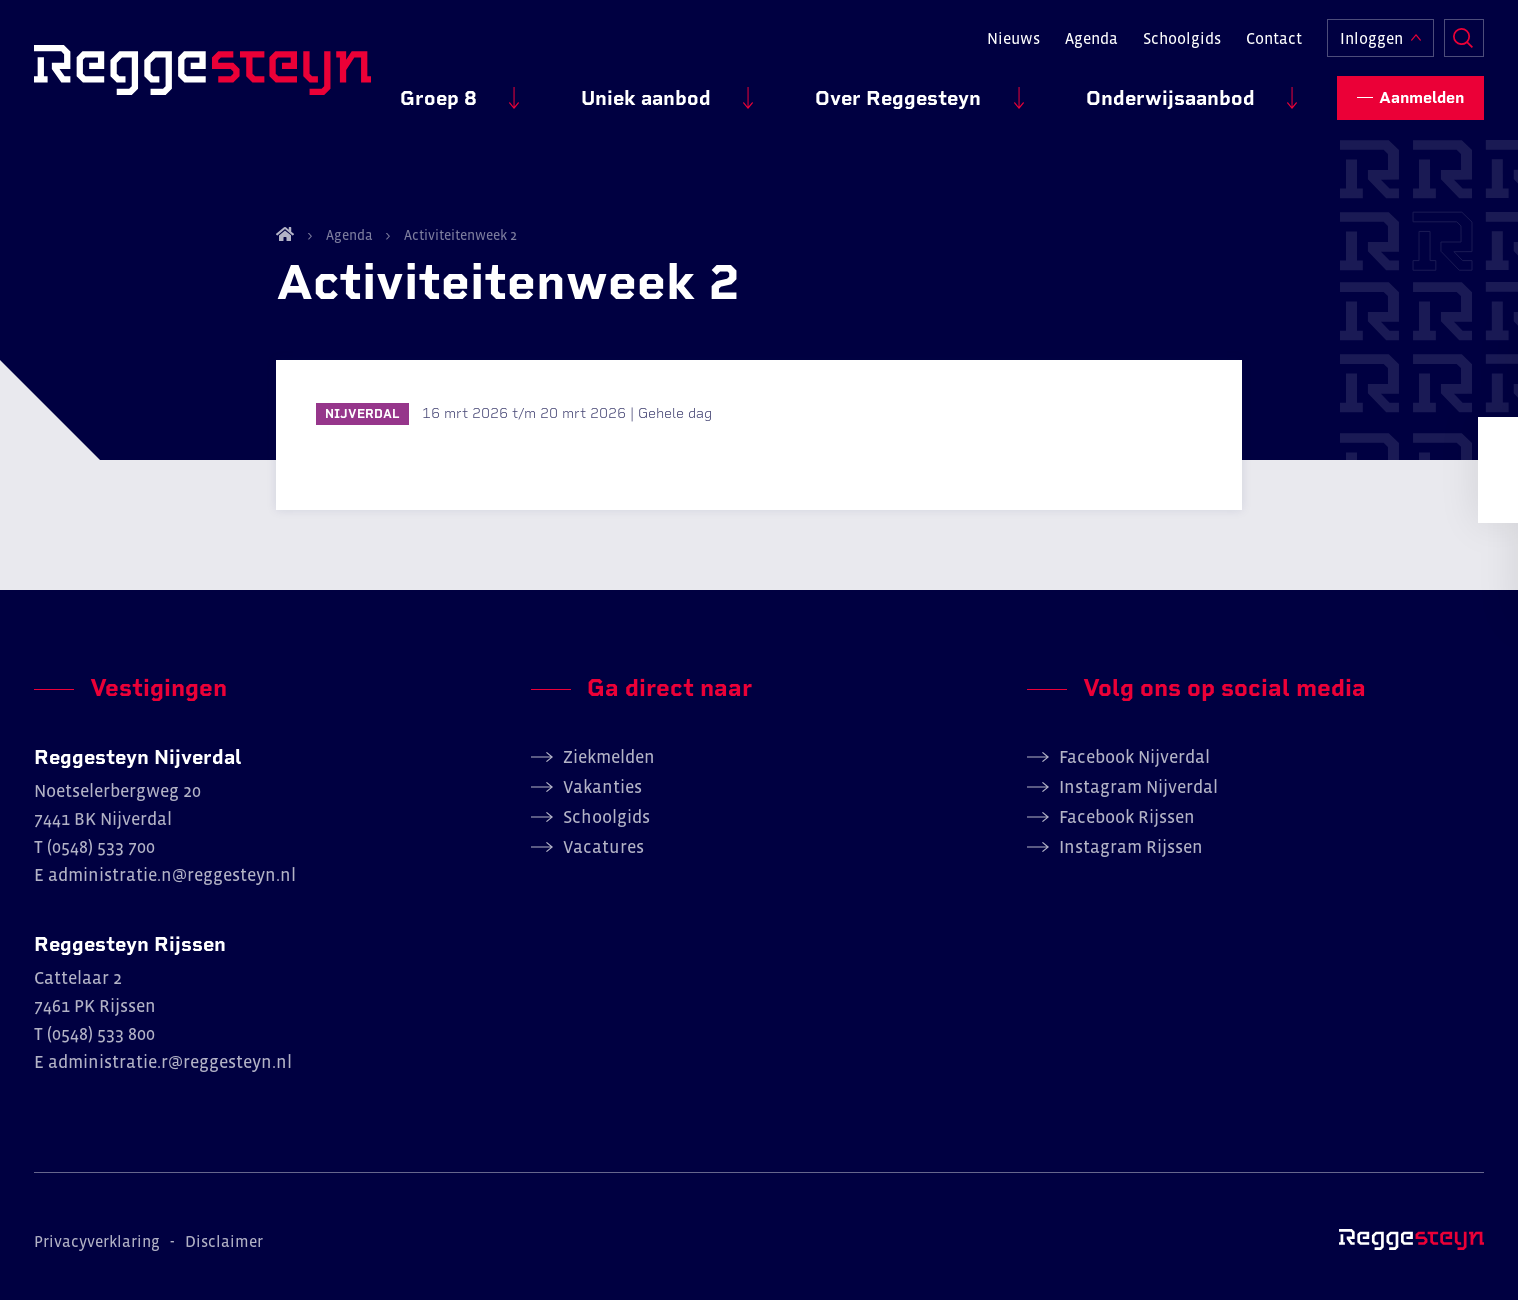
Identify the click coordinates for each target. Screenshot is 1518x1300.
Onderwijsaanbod (1192, 91)
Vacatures (603, 847)
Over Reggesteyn (965, 91)
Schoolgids (1182, 36)
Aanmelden (1421, 90)
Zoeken (1464, 36)
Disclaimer (224, 1241)
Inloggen (1371, 36)
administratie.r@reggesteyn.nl (170, 1062)
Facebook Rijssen (1127, 817)
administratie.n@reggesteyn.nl (172, 875)
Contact (1274, 36)
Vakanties (602, 787)
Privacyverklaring (97, 1241)
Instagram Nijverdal (1138, 787)
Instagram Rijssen (1131, 847)
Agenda (1091, 36)
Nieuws (1013, 36)
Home (285, 234)
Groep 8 (593, 91)
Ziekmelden (609, 757)
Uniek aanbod (757, 91)
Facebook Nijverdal (1134, 757)
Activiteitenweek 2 (459, 235)
